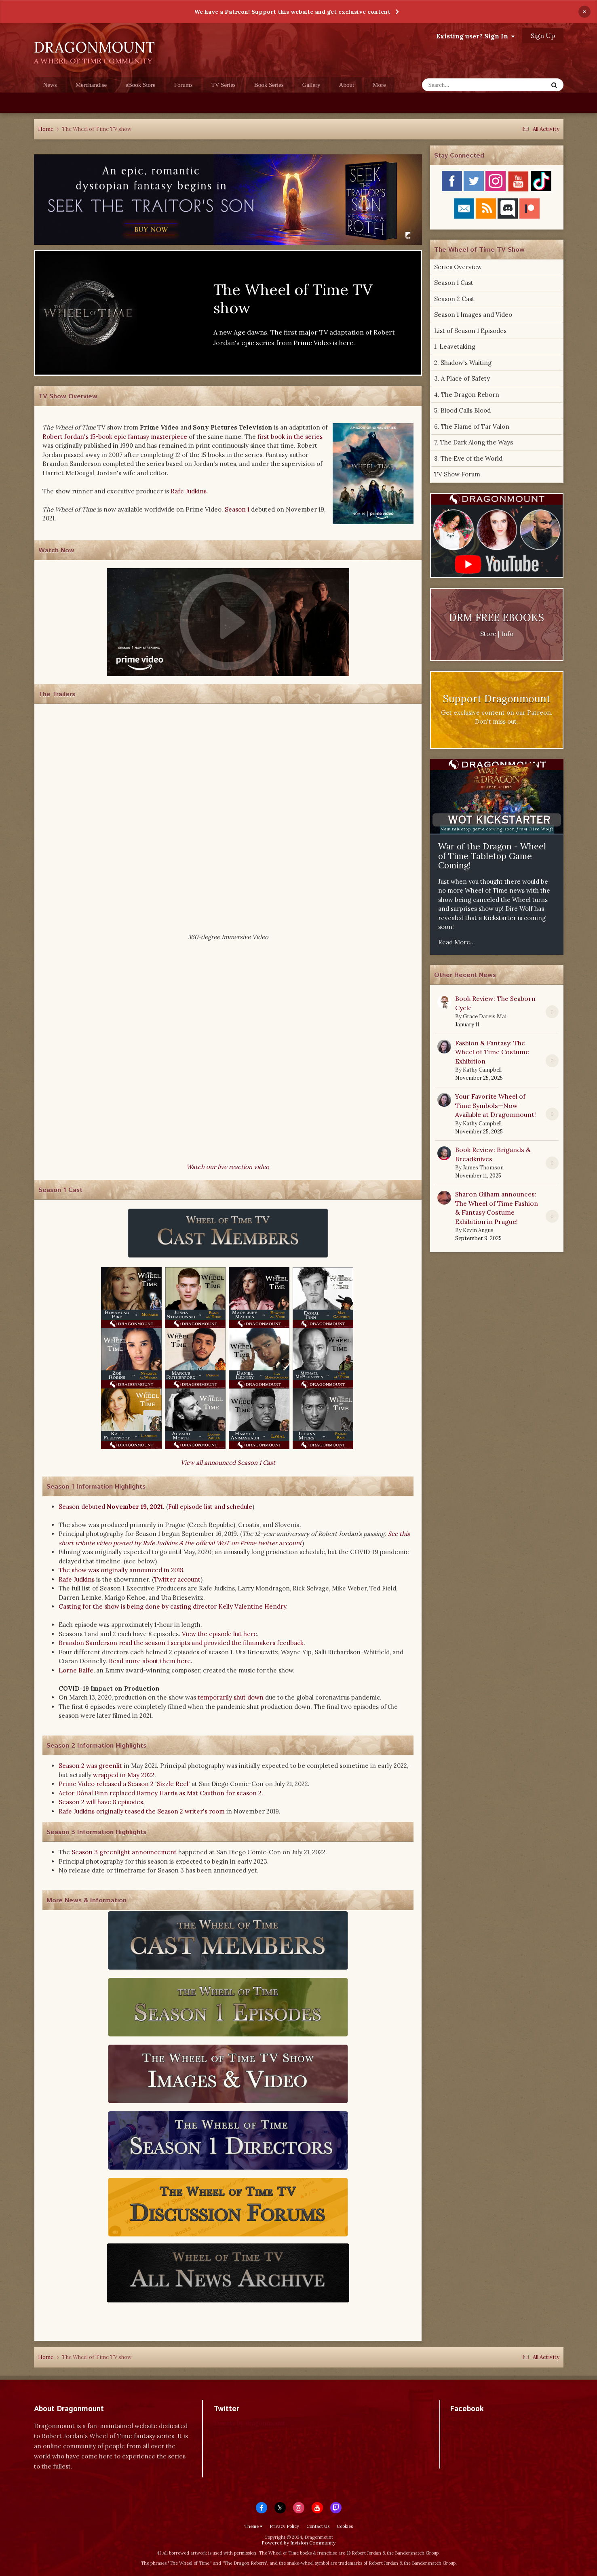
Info (507, 634)
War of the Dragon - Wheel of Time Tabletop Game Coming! (492, 856)
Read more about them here (150, 1661)
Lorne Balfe (76, 1670)
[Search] (464, 84)
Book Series (269, 85)
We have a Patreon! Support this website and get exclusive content (292, 11)
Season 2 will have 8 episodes (101, 1802)
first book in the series (290, 436)
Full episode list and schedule (210, 1506)
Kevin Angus (478, 1230)
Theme (253, 2526)
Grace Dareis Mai (484, 1016)
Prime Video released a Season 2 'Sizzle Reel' (124, 1784)
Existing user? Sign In (475, 36)
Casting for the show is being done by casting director (138, 1606)
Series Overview (458, 267)
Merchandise (91, 85)
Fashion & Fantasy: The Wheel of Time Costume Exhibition (492, 1052)
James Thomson (483, 1167)
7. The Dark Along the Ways (473, 442)
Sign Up (543, 36)
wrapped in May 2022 (123, 1775)
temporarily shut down (231, 1697)
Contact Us (317, 2526)
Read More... (456, 942)
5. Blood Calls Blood (462, 410)
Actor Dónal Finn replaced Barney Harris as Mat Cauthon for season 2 (160, 1793)
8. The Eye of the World (468, 458)
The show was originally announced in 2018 (121, 1570)
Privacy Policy (284, 2526)
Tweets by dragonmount (249, 2423)
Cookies (345, 2526)
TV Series (223, 85)
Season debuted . (112, 1506)
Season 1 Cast (453, 282)
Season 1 (237, 509)
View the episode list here (219, 1634)
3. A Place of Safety (462, 378)
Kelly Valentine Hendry (252, 1606)
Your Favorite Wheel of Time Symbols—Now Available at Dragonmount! (495, 1105)
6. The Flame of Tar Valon (471, 426)
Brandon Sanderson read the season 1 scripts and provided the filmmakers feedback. (182, 1643)
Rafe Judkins (189, 491)
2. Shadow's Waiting (463, 362)
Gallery (311, 85)
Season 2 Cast (454, 299)
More (379, 85)
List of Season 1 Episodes (470, 331)
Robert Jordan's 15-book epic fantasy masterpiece (114, 436)
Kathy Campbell (482, 1069)
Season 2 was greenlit (90, 1765)
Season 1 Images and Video (473, 314)
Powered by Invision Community (298, 2543)
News (50, 85)
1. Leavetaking (454, 346)
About (346, 85)
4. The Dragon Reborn (466, 394)
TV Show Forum (457, 474)
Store (488, 634)
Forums (183, 85)
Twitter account (177, 1579)
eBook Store (140, 85)
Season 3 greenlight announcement (124, 1852)
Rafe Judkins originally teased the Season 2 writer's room (142, 1811)
